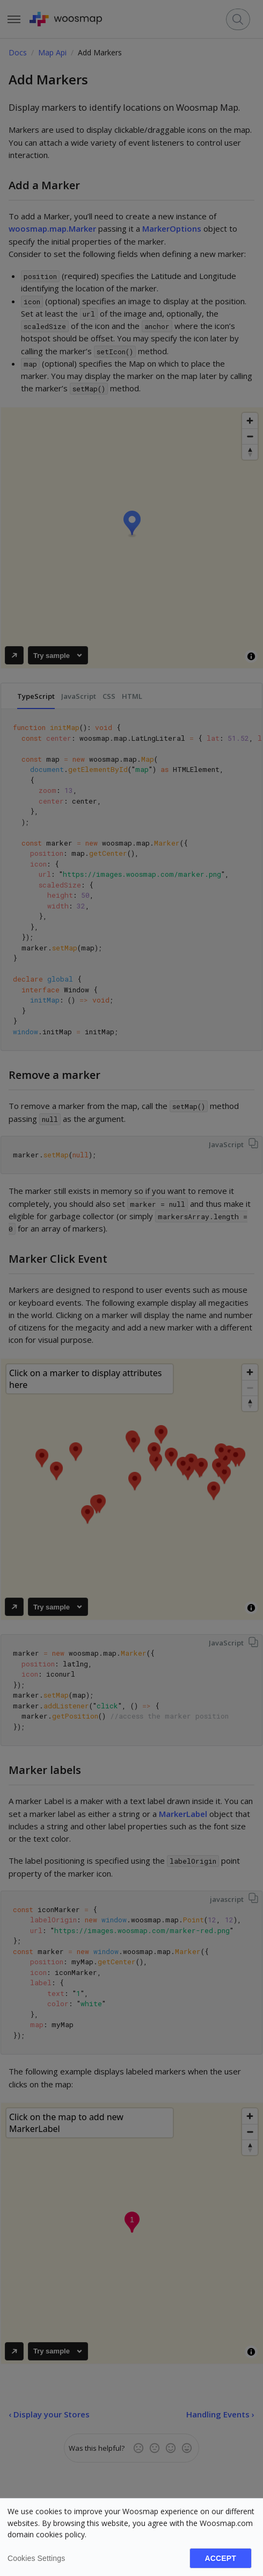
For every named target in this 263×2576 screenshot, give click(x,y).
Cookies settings (36, 2558)
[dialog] (131, 2537)
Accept (220, 2558)
